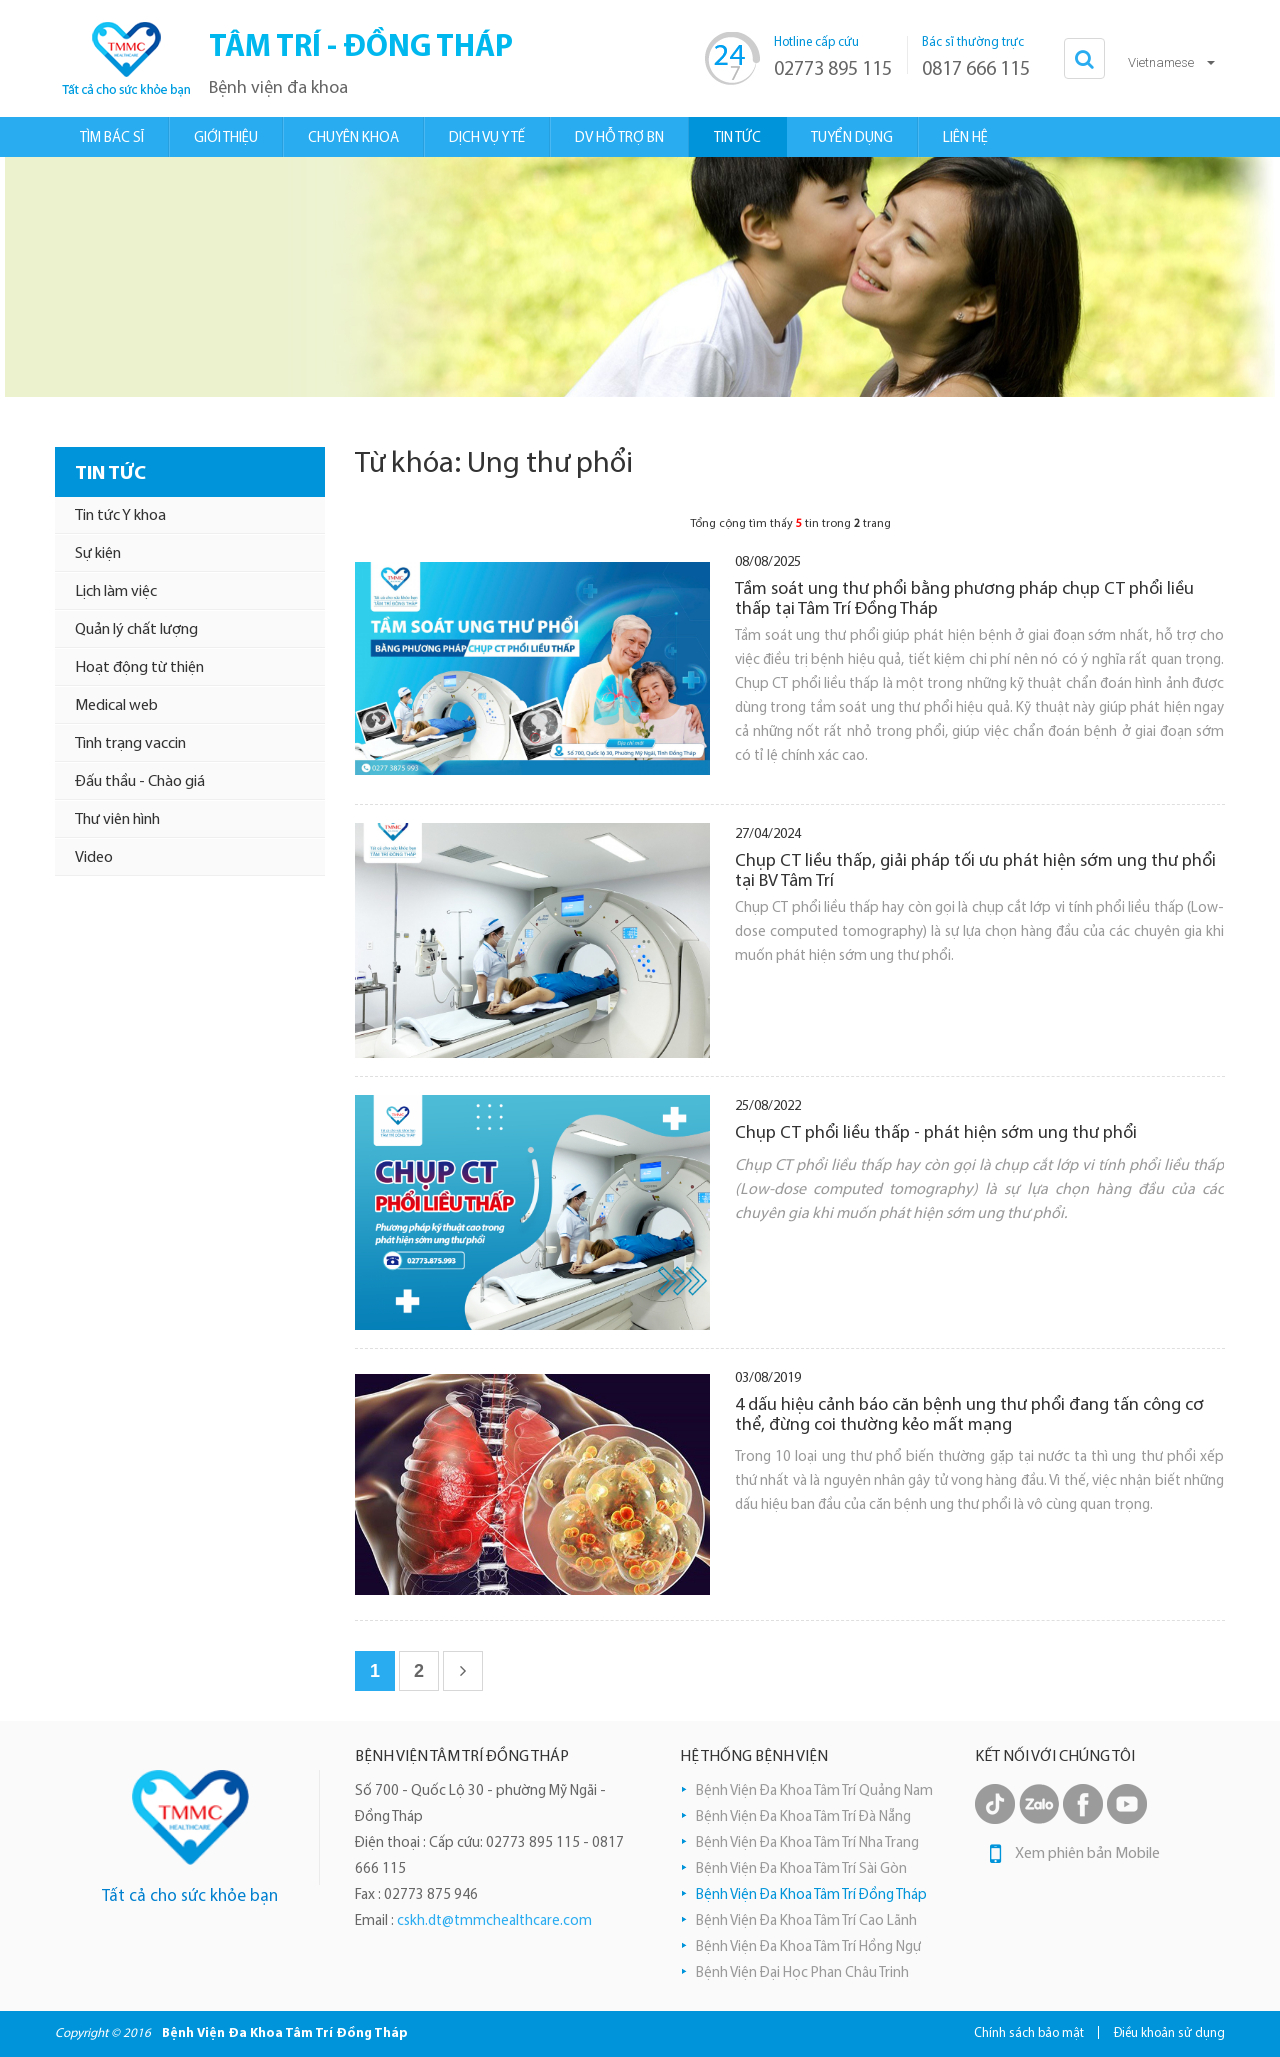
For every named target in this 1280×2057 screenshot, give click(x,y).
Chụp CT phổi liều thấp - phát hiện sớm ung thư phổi (936, 1133)
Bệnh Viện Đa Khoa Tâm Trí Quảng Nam (814, 1791)
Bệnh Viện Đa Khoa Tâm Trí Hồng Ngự (808, 1947)
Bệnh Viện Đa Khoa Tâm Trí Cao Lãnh (806, 1921)
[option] (640, 277)
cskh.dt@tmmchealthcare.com (494, 1921)
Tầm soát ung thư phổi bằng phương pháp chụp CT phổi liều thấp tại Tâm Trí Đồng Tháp (964, 599)
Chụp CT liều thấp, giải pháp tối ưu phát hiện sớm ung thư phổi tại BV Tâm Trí (975, 871)
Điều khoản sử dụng (1169, 2033)
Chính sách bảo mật (1029, 2033)
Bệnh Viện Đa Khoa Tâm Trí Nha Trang (807, 1843)
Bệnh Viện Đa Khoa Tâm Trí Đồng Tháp (811, 1895)
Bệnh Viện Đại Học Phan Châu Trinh (802, 1973)
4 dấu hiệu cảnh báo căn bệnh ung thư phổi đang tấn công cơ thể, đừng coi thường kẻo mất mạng (969, 1415)
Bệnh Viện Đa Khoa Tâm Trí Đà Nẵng (803, 1817)
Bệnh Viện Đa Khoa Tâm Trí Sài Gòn (801, 1869)
